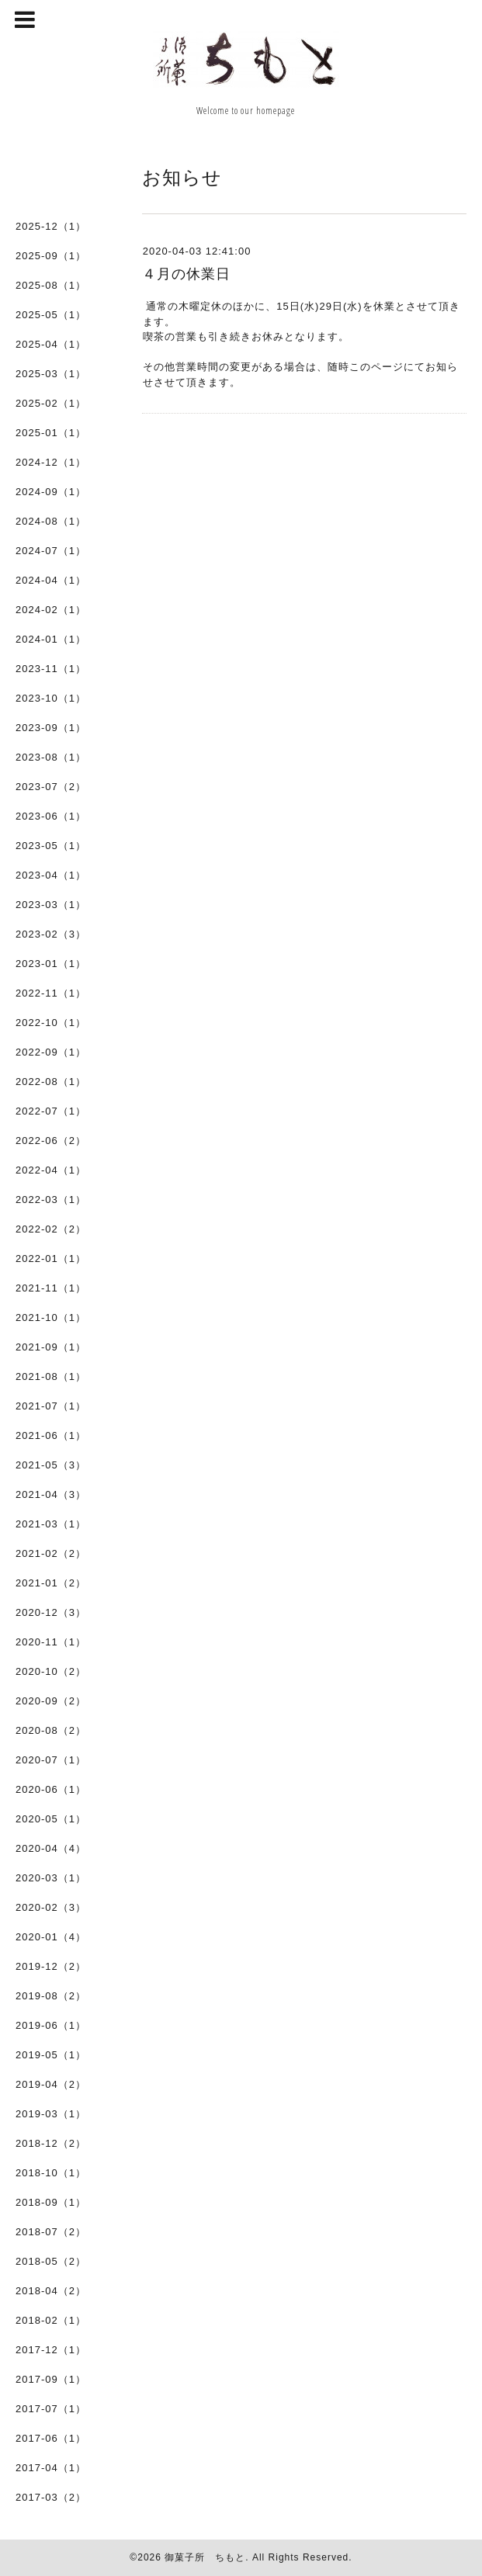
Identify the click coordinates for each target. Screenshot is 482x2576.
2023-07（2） (51, 786)
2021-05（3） (51, 1465)
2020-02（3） (51, 1907)
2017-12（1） (51, 2350)
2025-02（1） (51, 403)
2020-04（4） (51, 1848)
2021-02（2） (51, 1553)
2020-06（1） (51, 1789)
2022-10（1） (51, 1022)
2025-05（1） (51, 315)
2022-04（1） (51, 1170)
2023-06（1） (51, 816)
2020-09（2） (51, 1701)
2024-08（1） (51, 521)
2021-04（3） (51, 1494)
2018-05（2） (51, 2261)
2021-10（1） (51, 1317)
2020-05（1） (51, 1819)
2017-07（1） (51, 2409)
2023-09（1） (51, 727)
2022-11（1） (51, 993)
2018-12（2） (51, 2143)
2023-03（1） (51, 904)
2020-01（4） (51, 1937)
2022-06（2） (51, 1140)
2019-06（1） (51, 2025)
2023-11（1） (51, 668)
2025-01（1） (51, 433)
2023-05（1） (51, 845)
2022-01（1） (51, 1258)
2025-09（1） (51, 256)
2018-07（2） (51, 2232)
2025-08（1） (51, 285)
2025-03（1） (51, 374)
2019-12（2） (51, 1966)
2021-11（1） (51, 1288)
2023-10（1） (51, 698)
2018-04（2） (51, 2291)
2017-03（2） (51, 2497)
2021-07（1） (51, 1406)
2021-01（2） (51, 1583)
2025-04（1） (51, 344)
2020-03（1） (51, 1878)
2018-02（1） (51, 2320)
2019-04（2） (51, 2084)
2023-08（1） (51, 757)
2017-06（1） (51, 2438)
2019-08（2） (51, 1996)
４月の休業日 (186, 274)
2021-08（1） (51, 1376)
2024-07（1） (51, 550)
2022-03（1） (51, 1199)
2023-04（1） (51, 875)
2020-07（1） (51, 1760)
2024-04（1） (51, 580)
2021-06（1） (51, 1435)
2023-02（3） (51, 934)
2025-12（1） (51, 226)
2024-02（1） (51, 609)
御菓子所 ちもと (205, 2557)
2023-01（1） (51, 963)
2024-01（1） (51, 639)
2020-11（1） (51, 1642)
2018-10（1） (51, 2173)
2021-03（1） (51, 1524)
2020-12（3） (51, 1612)
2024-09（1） (51, 492)
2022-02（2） (51, 1229)
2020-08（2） (51, 1730)
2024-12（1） (51, 462)
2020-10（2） (51, 1671)
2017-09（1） (51, 2379)
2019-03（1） (51, 2114)
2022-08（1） (51, 1081)
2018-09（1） (51, 2202)
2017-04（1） (51, 2468)
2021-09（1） (51, 1347)
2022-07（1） (51, 1111)
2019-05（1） (51, 2055)
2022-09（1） (51, 1052)
